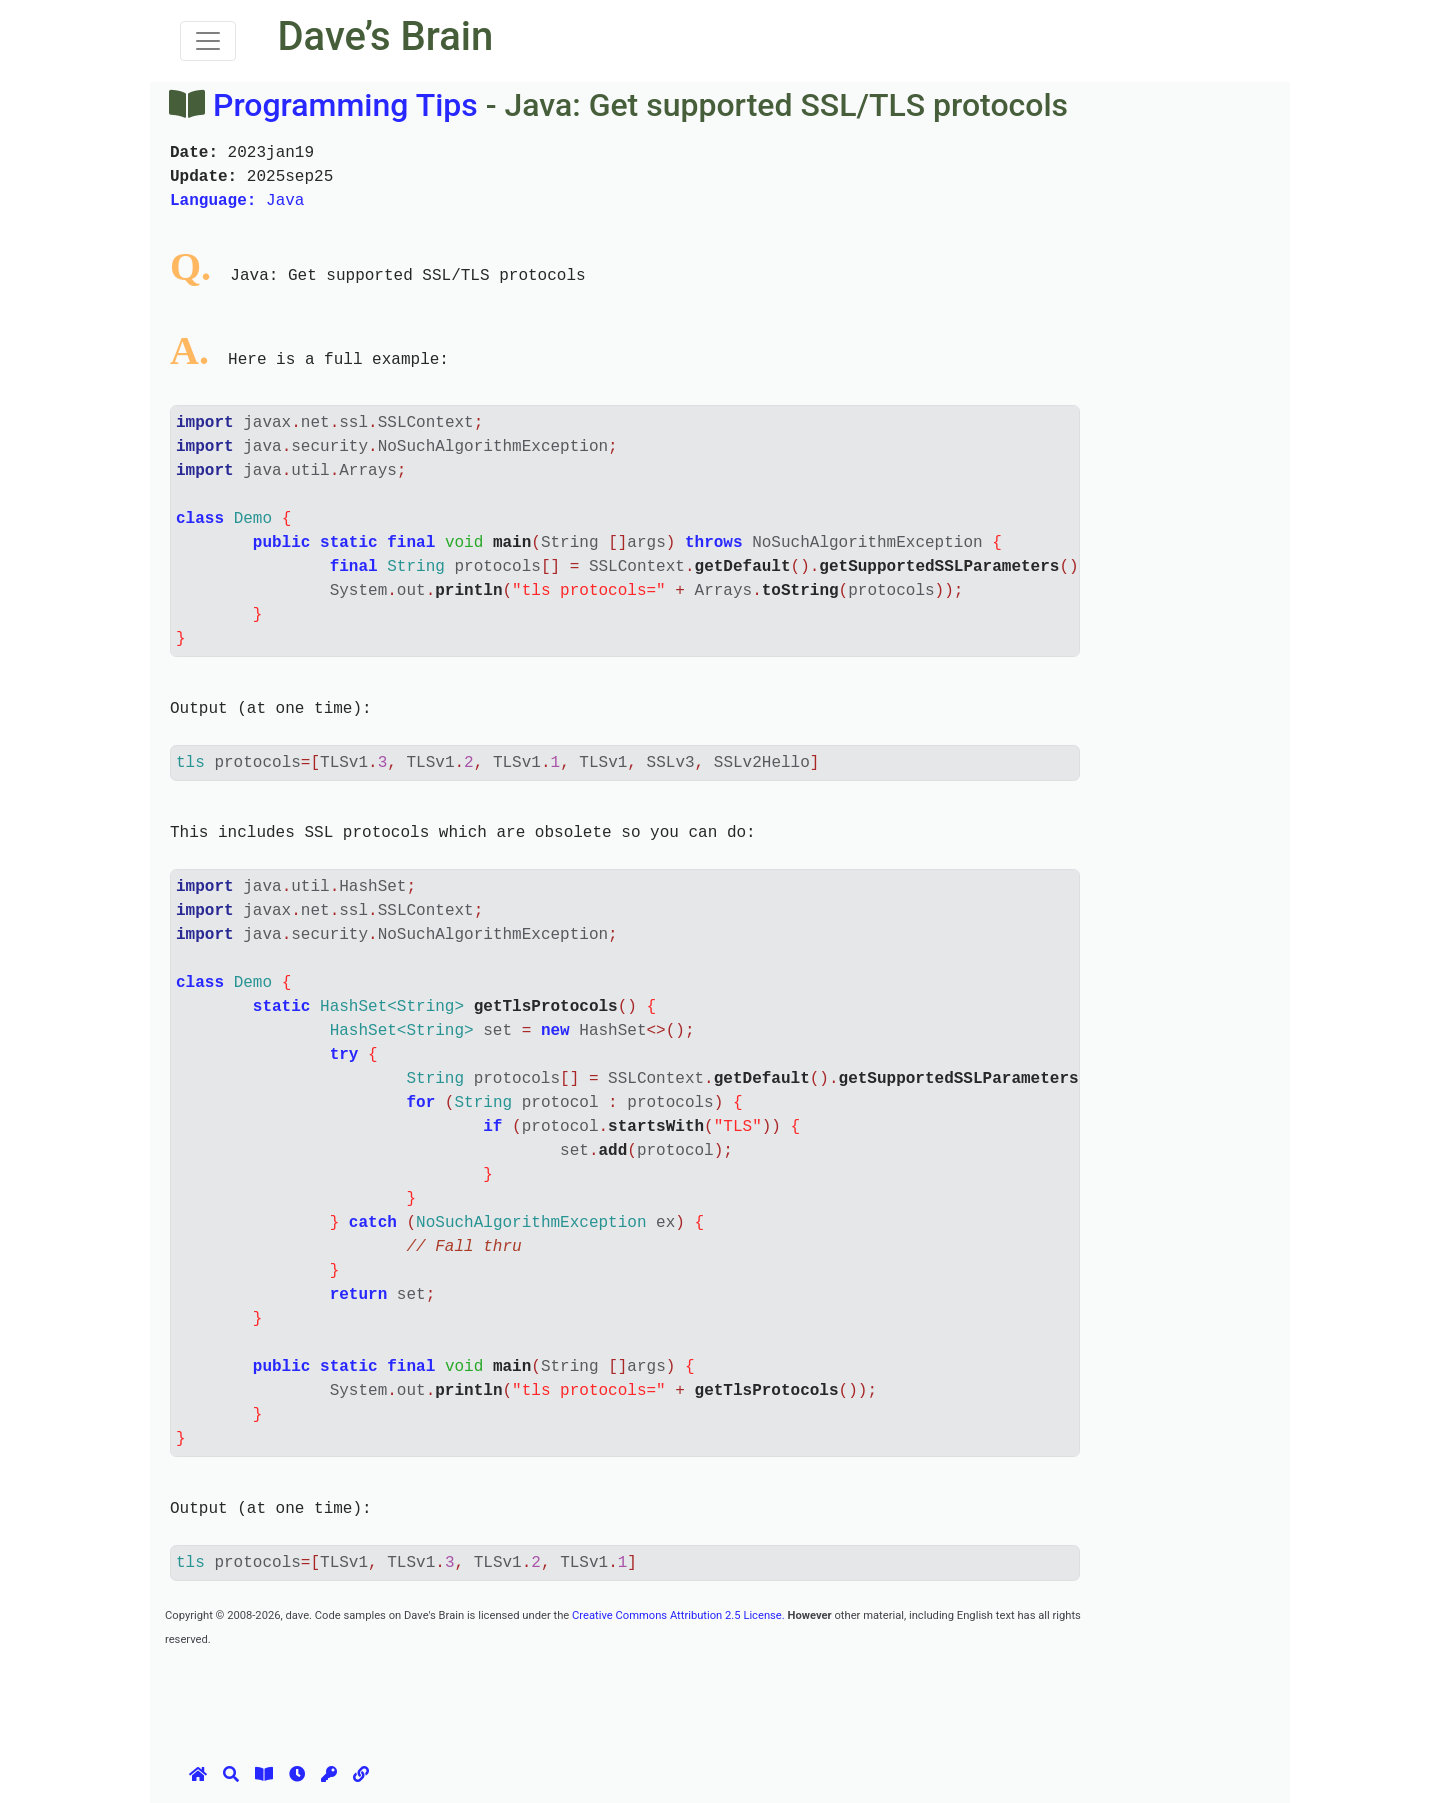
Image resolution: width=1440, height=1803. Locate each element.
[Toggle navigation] (208, 41)
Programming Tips (345, 105)
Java (237, 201)
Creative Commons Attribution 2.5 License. (678, 1615)
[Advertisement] (529, 1695)
